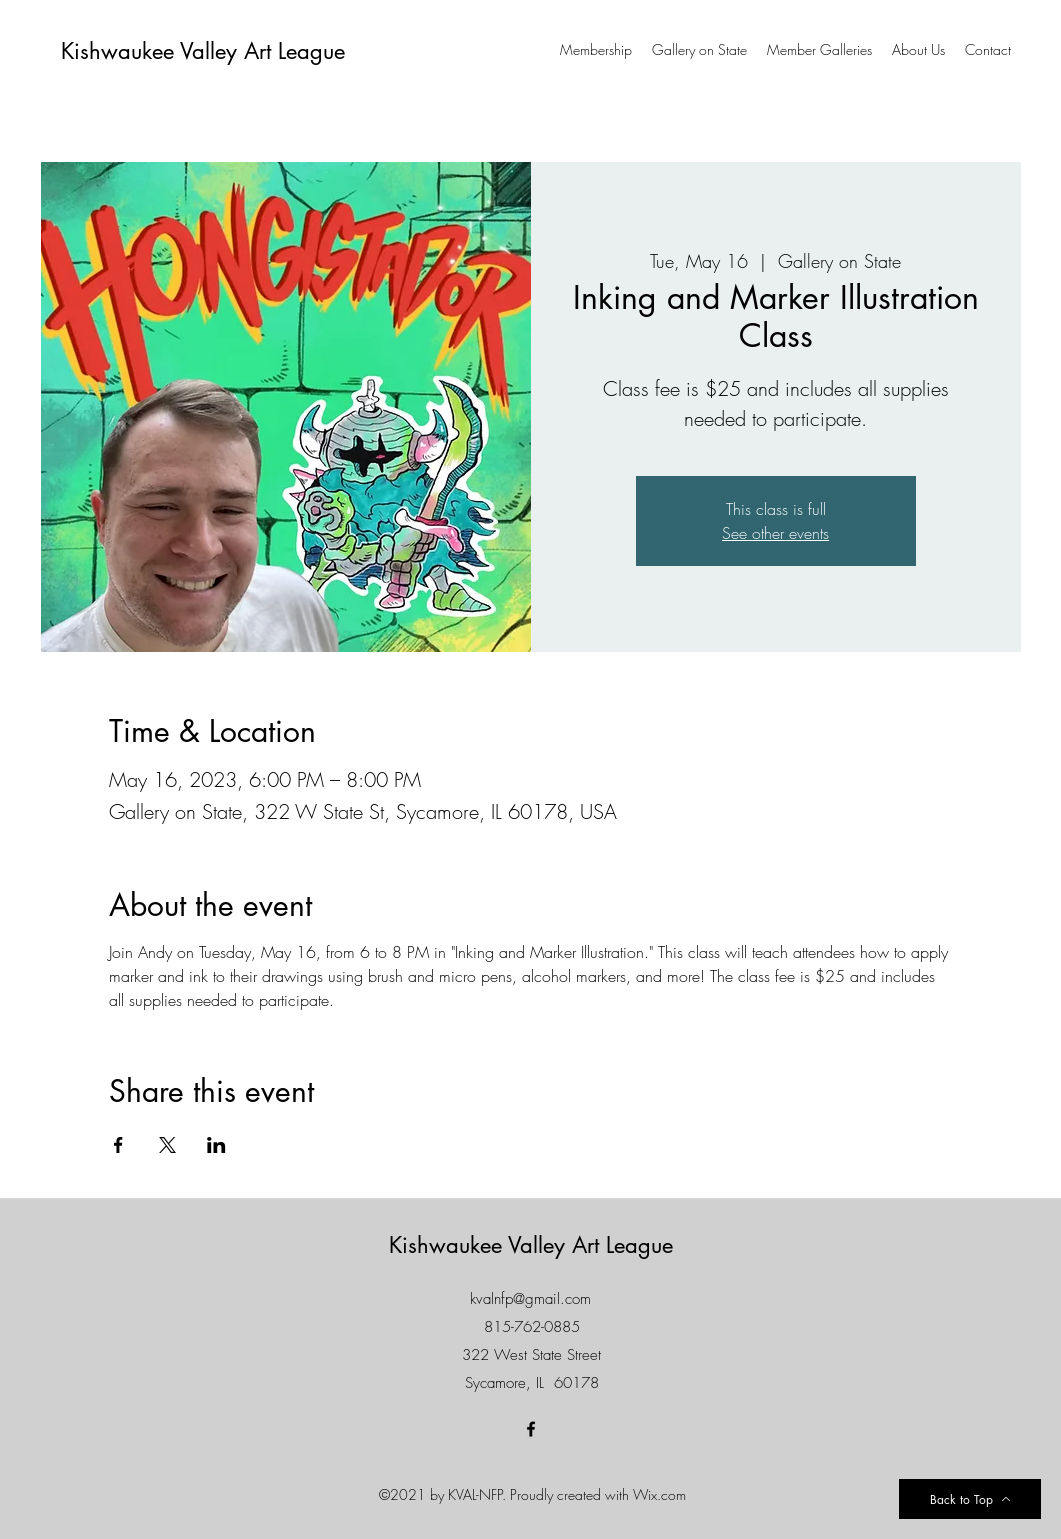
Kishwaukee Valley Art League (203, 51)
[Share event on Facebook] (118, 1145)
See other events (775, 533)
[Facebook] (531, 1429)
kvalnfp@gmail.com (530, 1299)
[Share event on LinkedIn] (216, 1145)
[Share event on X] (167, 1145)
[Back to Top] (970, 1499)
